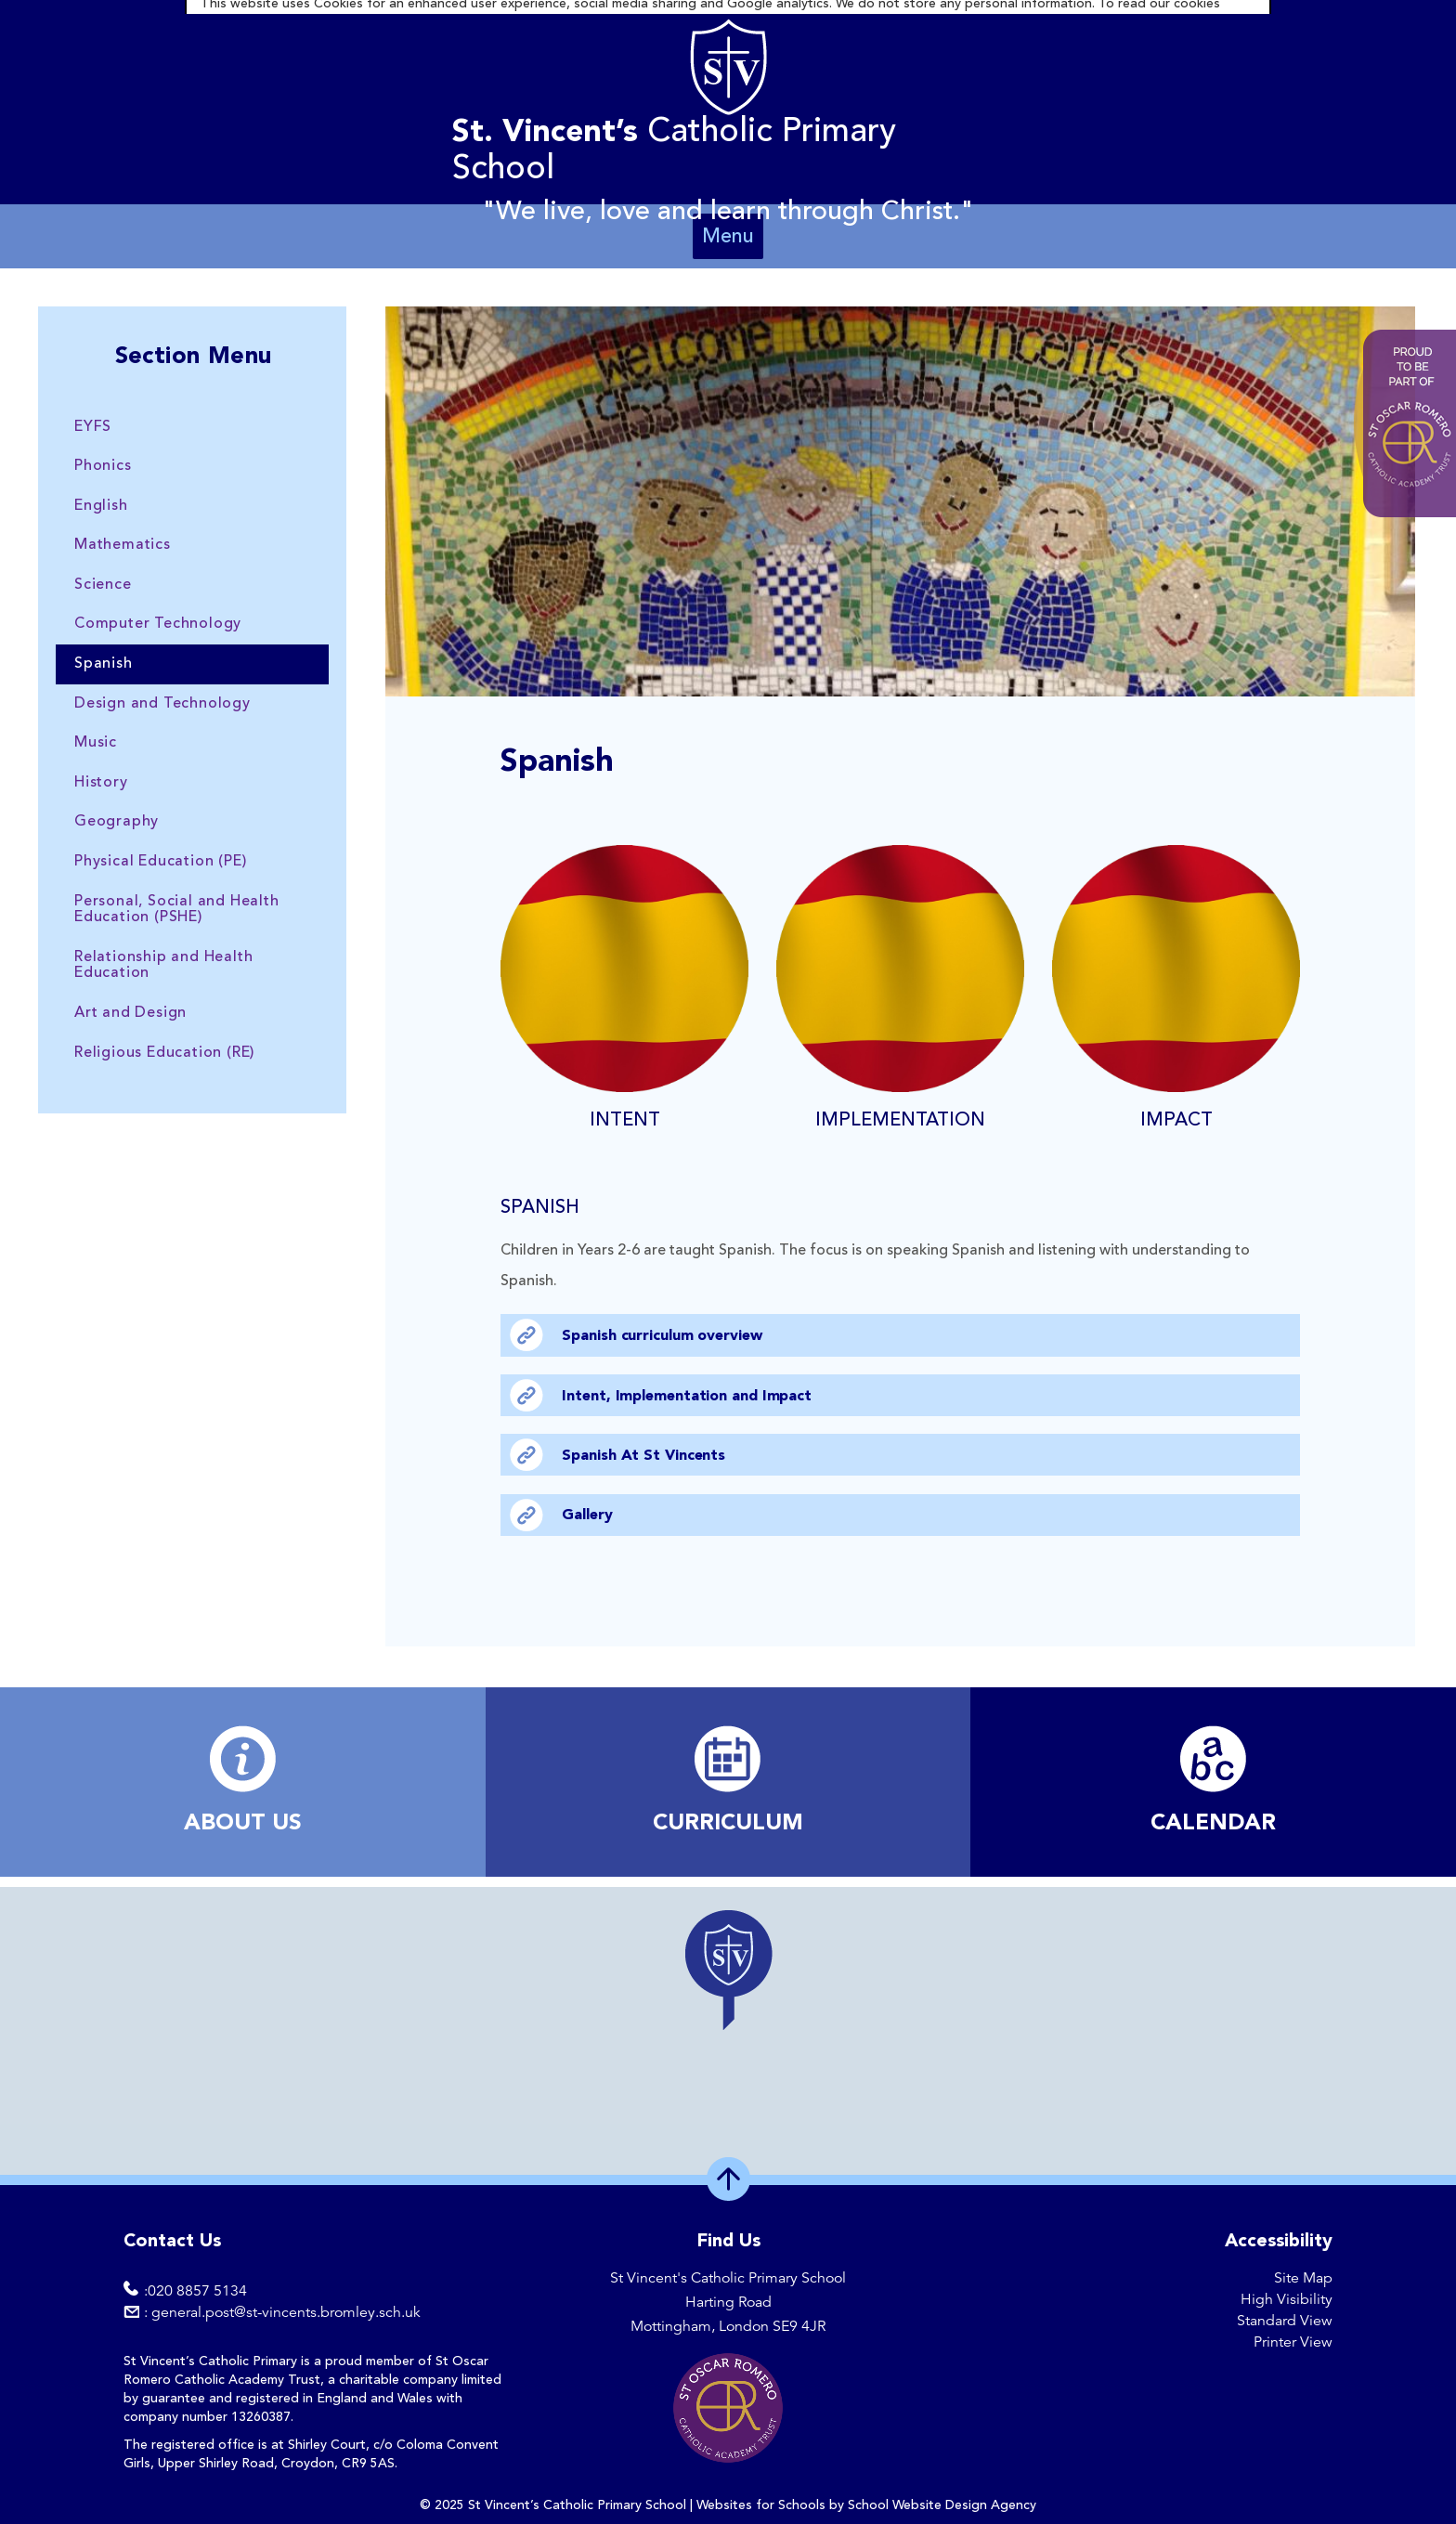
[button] (728, 1969)
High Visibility (1286, 2299)
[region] (728, 2031)
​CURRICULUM (728, 1824)
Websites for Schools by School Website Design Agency (866, 2505)
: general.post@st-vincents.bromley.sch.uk (282, 2312)
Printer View (1293, 2342)
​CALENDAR (1213, 1824)
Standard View (1284, 2320)
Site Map (1303, 2278)
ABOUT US (243, 1824)
